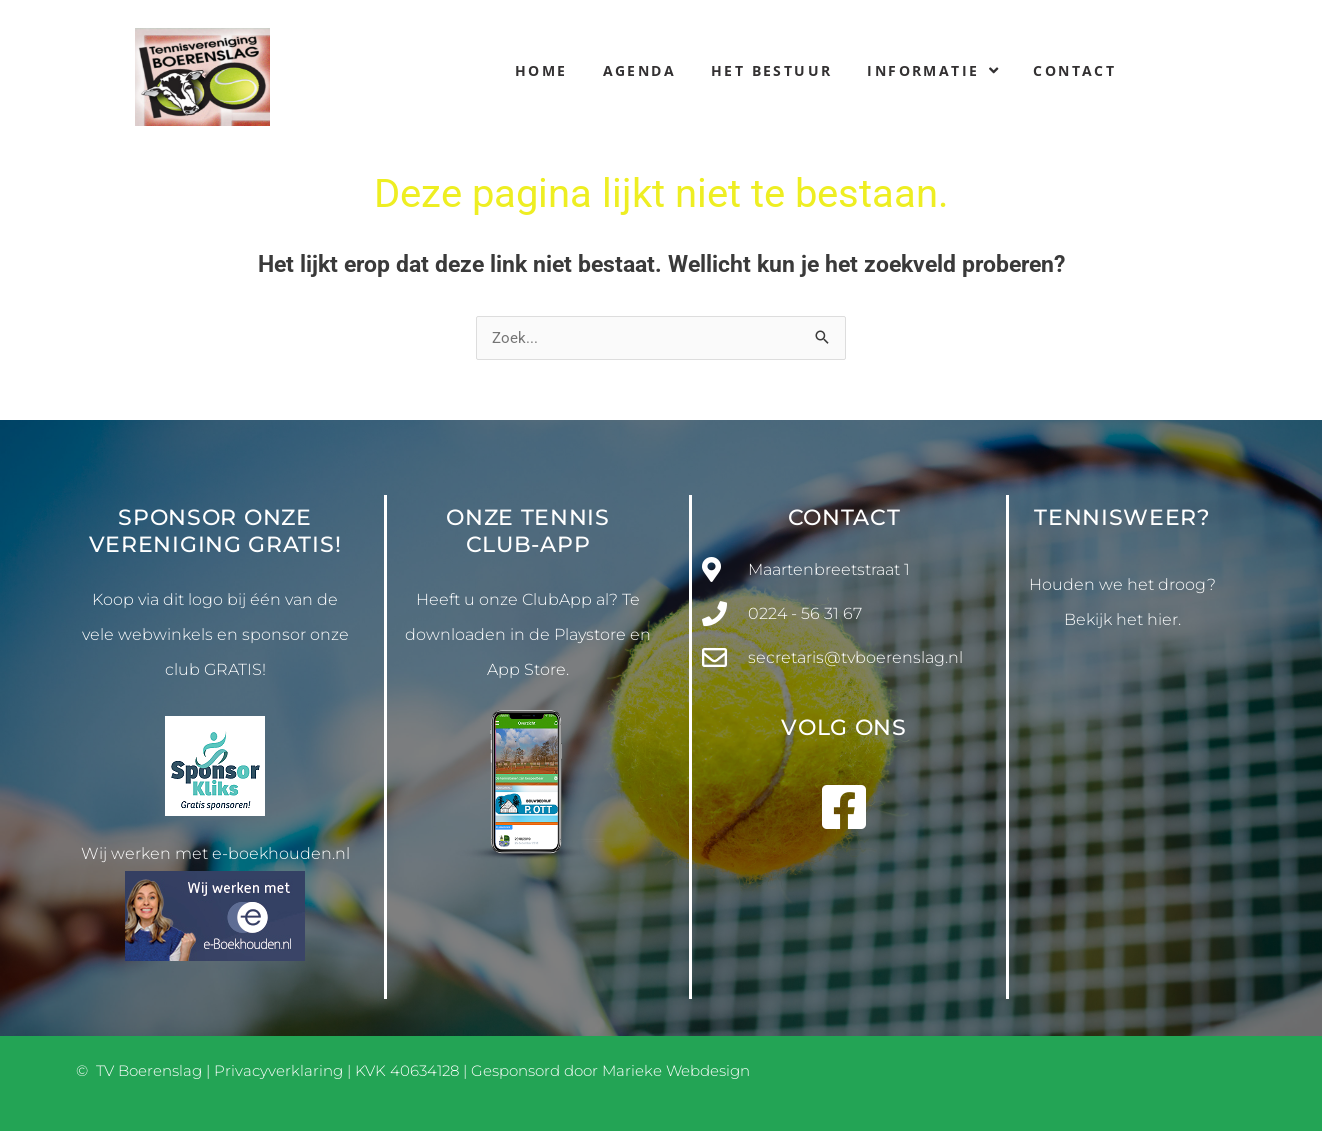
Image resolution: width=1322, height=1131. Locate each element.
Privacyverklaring (278, 1070)
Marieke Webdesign (676, 1070)
